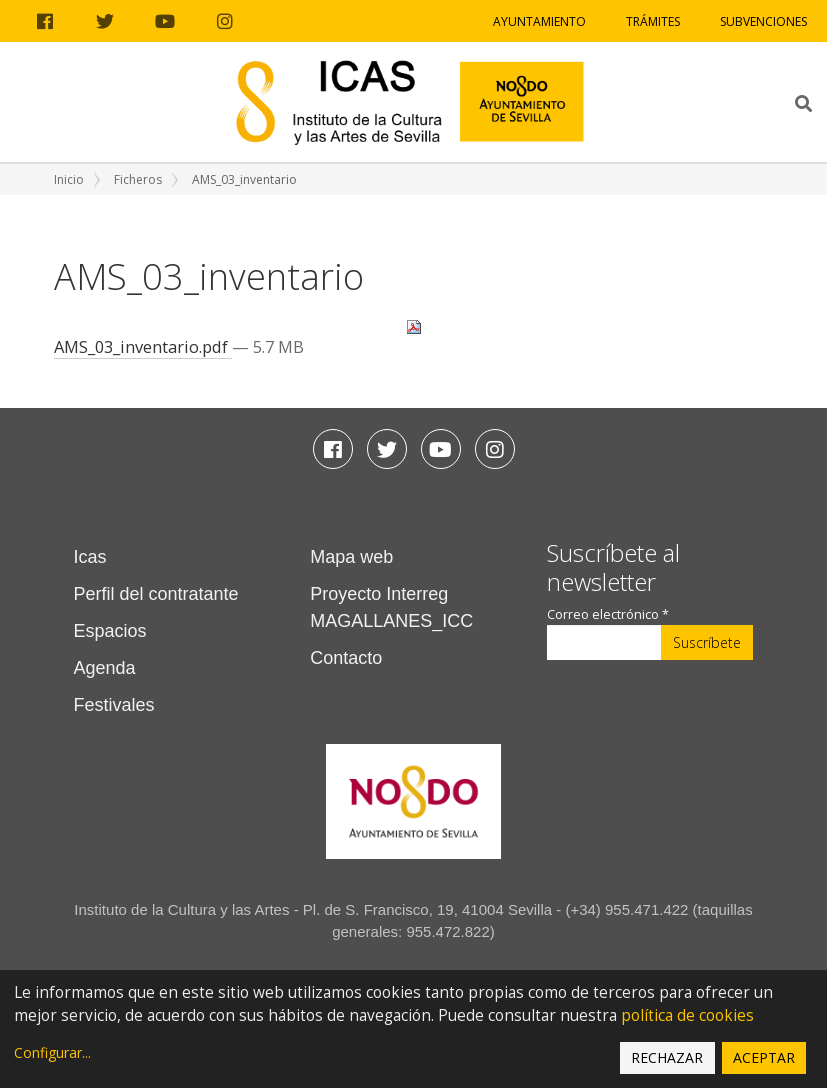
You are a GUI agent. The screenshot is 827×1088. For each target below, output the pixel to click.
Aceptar (764, 1057)
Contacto (346, 658)
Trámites (653, 21)
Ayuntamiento (539, 21)
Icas (90, 557)
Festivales (114, 705)
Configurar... (52, 1052)
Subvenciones (763, 21)
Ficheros (138, 179)
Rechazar (667, 1057)
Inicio (69, 179)
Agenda (105, 668)
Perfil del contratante (156, 594)
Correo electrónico (608, 614)
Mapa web (351, 557)
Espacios (110, 631)
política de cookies (687, 1015)
